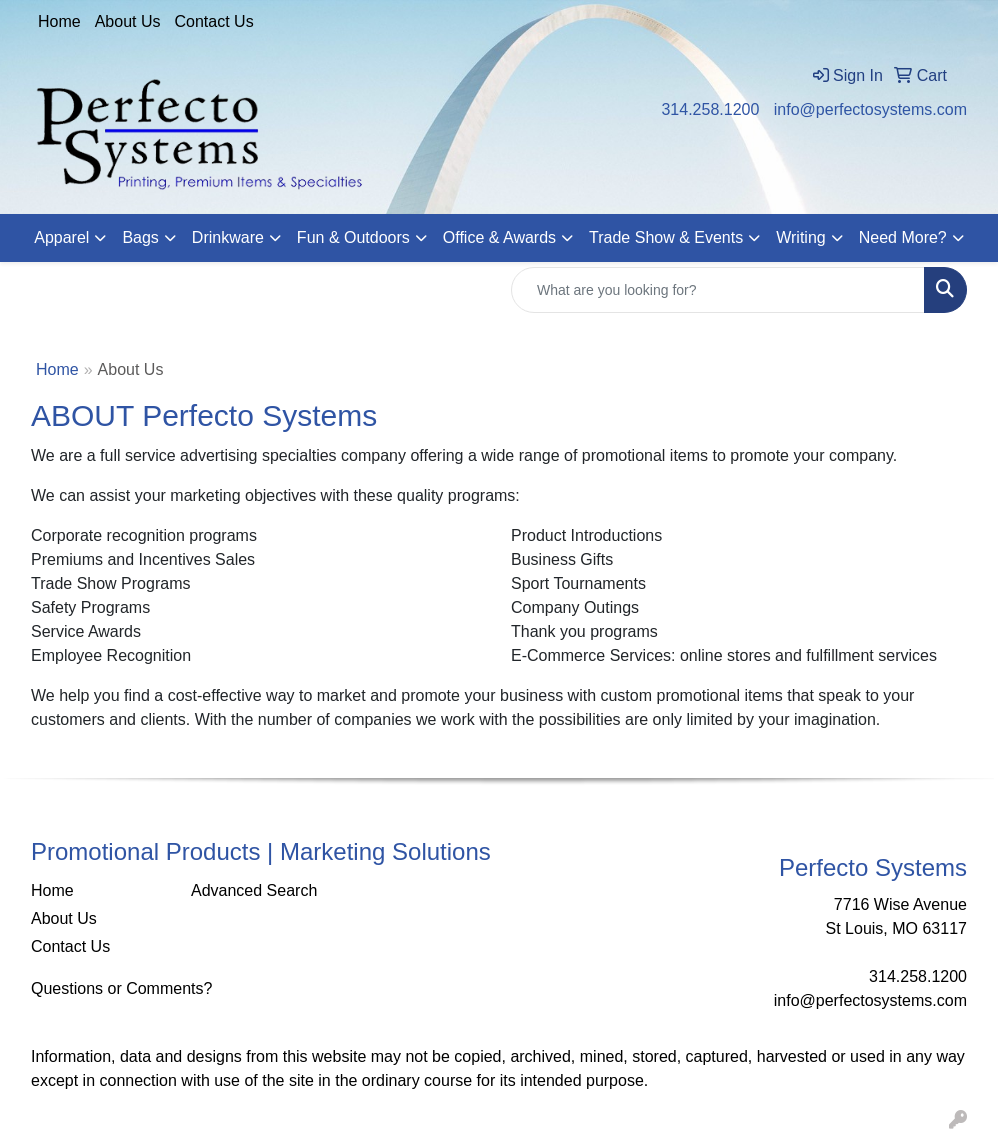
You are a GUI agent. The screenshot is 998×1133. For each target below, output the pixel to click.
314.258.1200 (710, 109)
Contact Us (214, 21)
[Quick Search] (718, 290)
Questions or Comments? (121, 988)
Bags (140, 237)
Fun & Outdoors (353, 237)
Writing (801, 237)
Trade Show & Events (666, 237)
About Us (128, 21)
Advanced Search (254, 890)
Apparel (61, 237)
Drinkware (228, 237)
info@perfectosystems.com (870, 109)
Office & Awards (499, 237)
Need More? (903, 237)
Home (59, 21)
